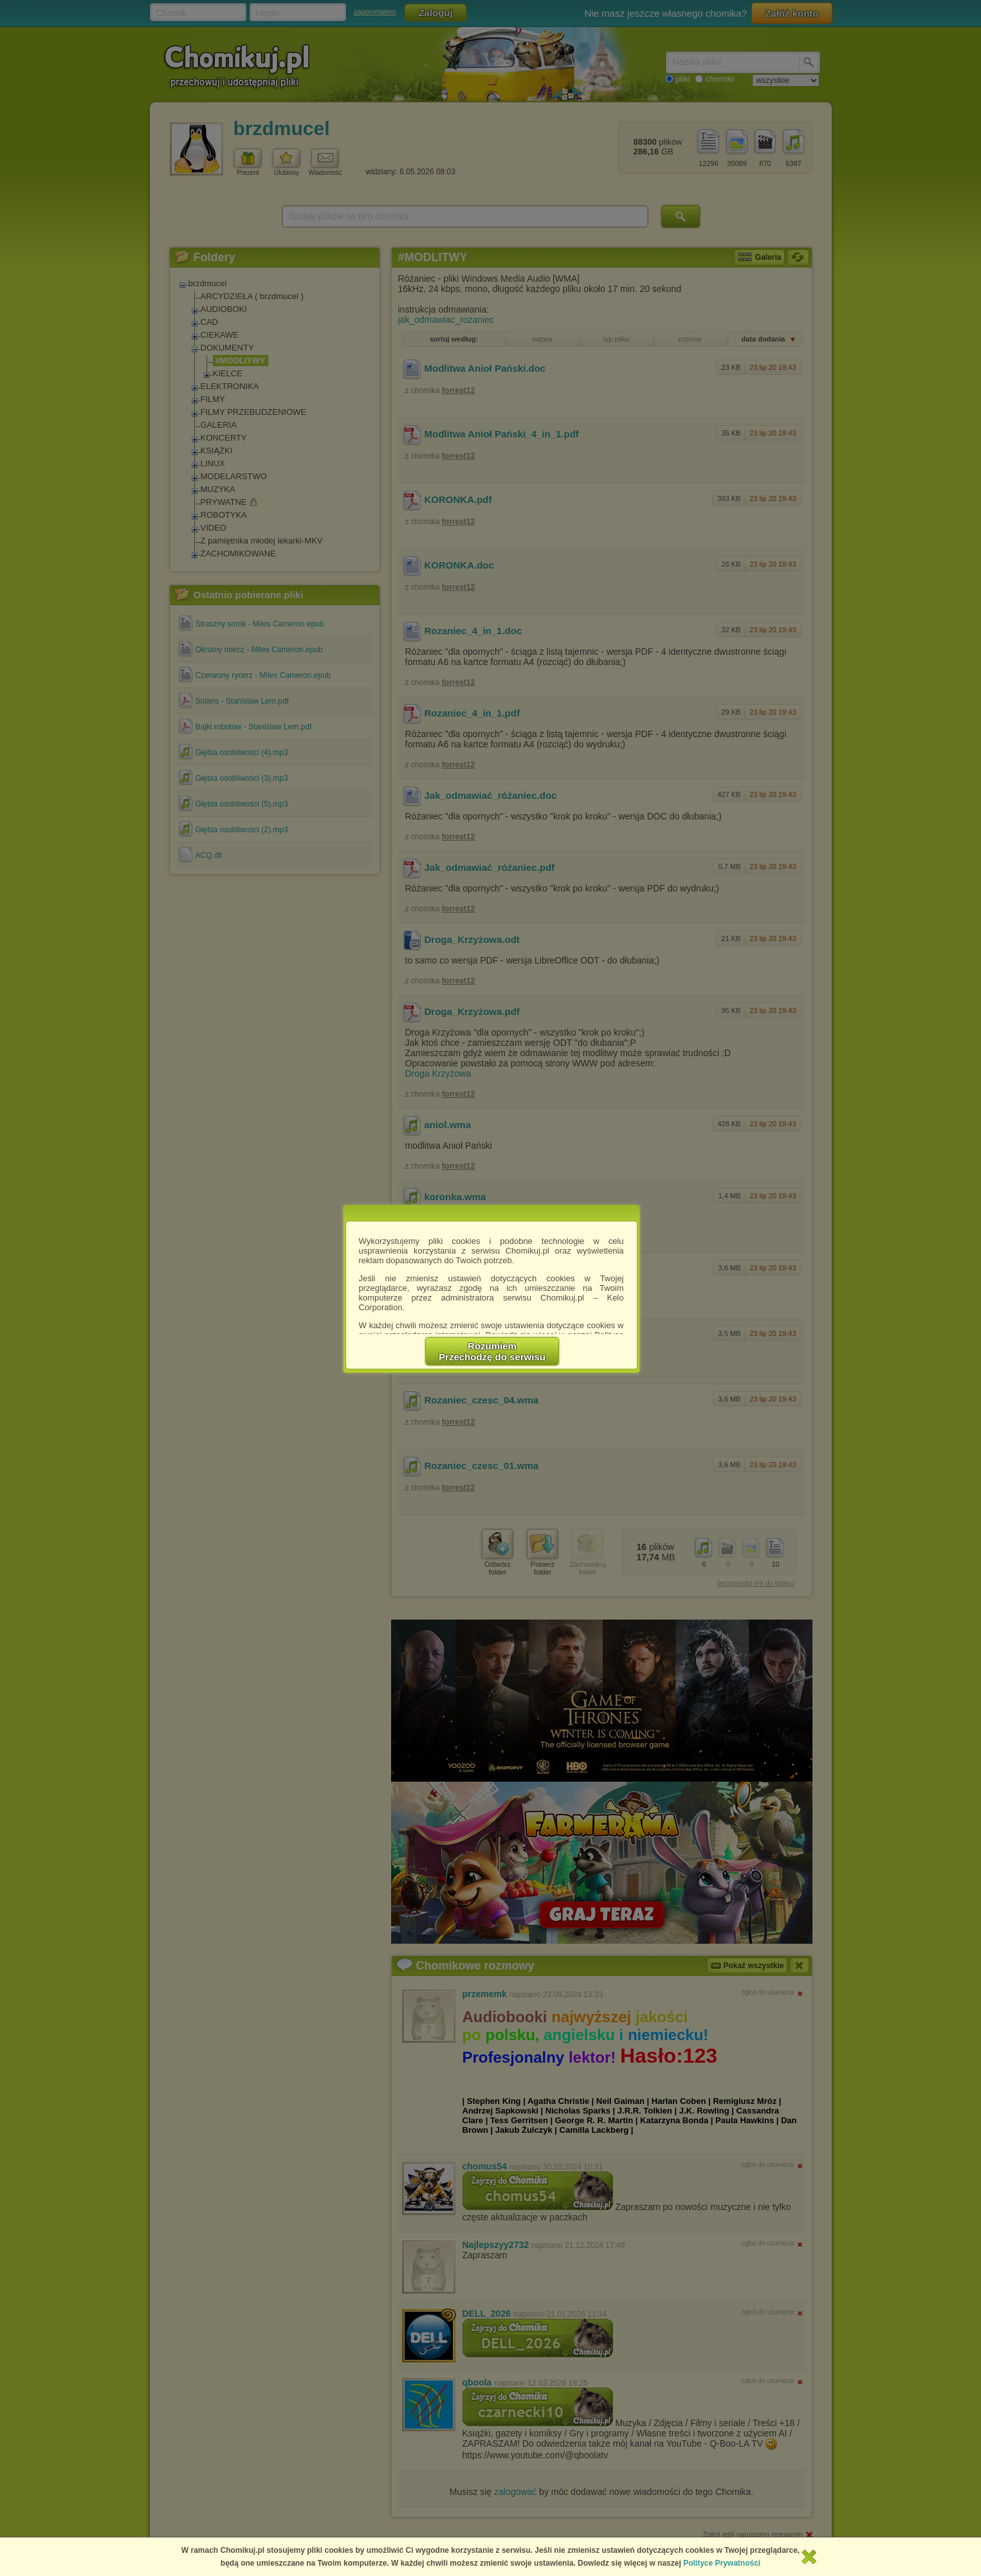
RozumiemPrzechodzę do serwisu (492, 1351)
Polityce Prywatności (721, 2563)
